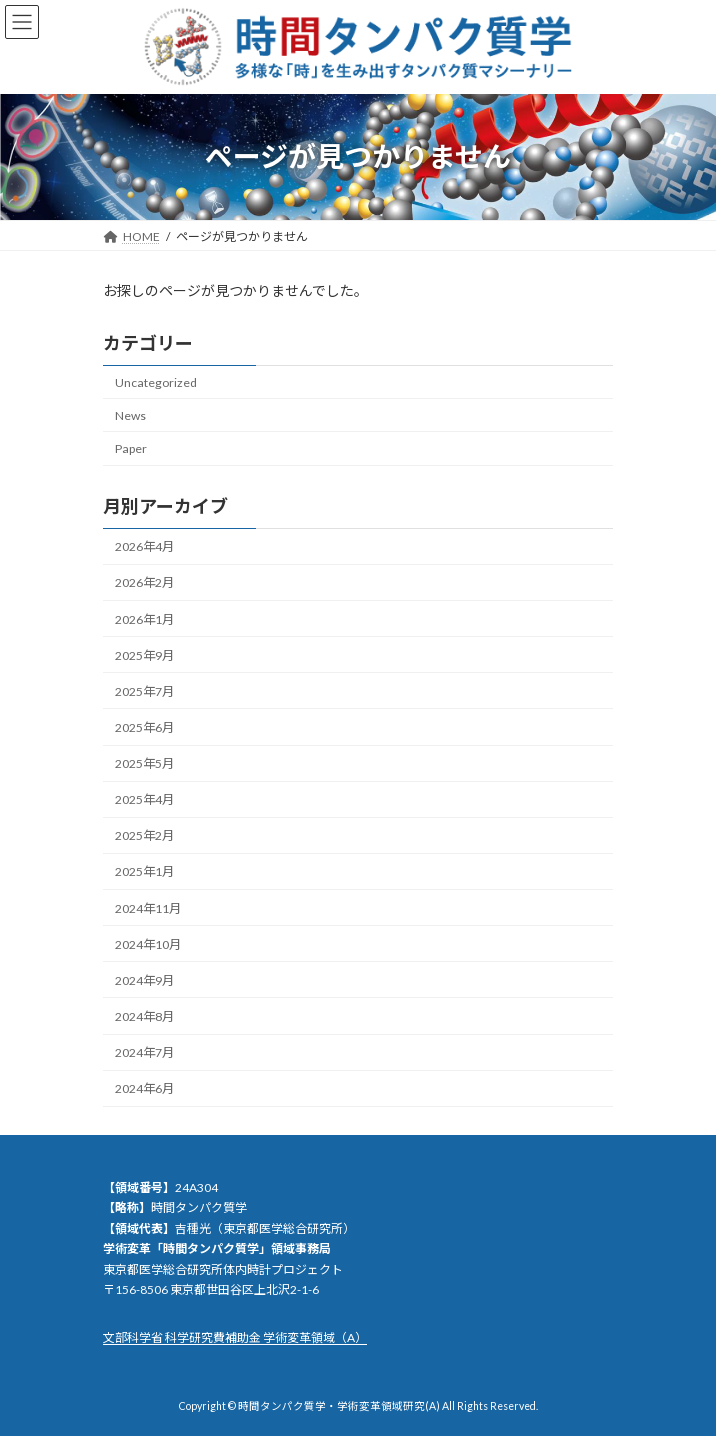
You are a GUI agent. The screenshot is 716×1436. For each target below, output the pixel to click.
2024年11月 (148, 907)
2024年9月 (144, 980)
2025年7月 (144, 691)
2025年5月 (144, 763)
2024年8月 (144, 1016)
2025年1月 (144, 871)
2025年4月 (144, 799)
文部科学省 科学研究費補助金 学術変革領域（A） (235, 1337)
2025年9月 (144, 654)
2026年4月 (144, 546)
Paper (131, 448)
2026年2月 (144, 582)
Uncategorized (156, 382)
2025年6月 (144, 727)
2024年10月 (148, 943)
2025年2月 (144, 835)
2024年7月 (144, 1052)
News (130, 415)
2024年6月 (144, 1088)
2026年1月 (144, 618)
